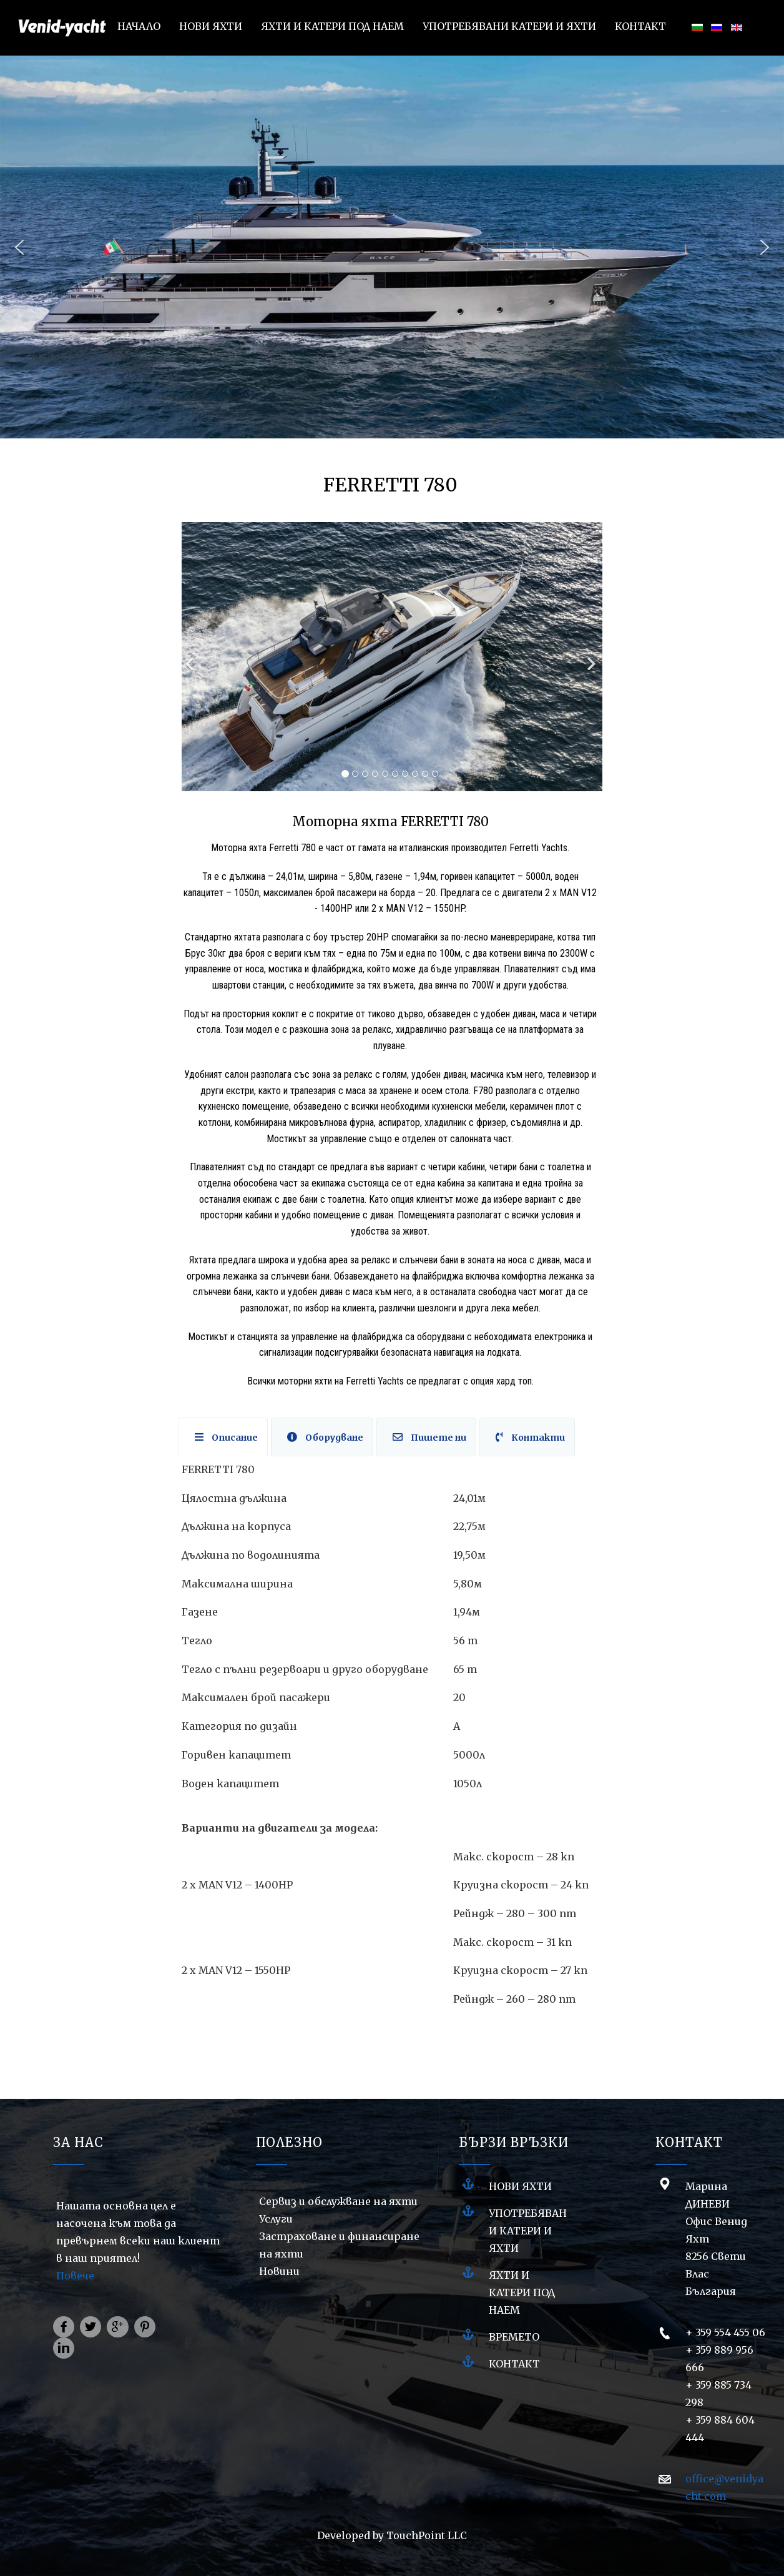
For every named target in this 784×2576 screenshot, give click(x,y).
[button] (19, 247)
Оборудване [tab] (325, 1437)
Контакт (514, 2363)
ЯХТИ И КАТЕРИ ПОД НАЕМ (522, 2292)
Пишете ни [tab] (429, 1437)
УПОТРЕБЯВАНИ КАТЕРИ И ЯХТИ (528, 2230)
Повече (75, 2275)
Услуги (276, 2219)
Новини (279, 2271)
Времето (514, 2337)
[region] (392, 247)
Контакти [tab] (530, 1437)
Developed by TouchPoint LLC (392, 2535)
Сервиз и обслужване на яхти (338, 2201)
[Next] (589, 656)
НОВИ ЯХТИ (520, 2186)
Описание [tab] (226, 1437)
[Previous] (191, 656)
